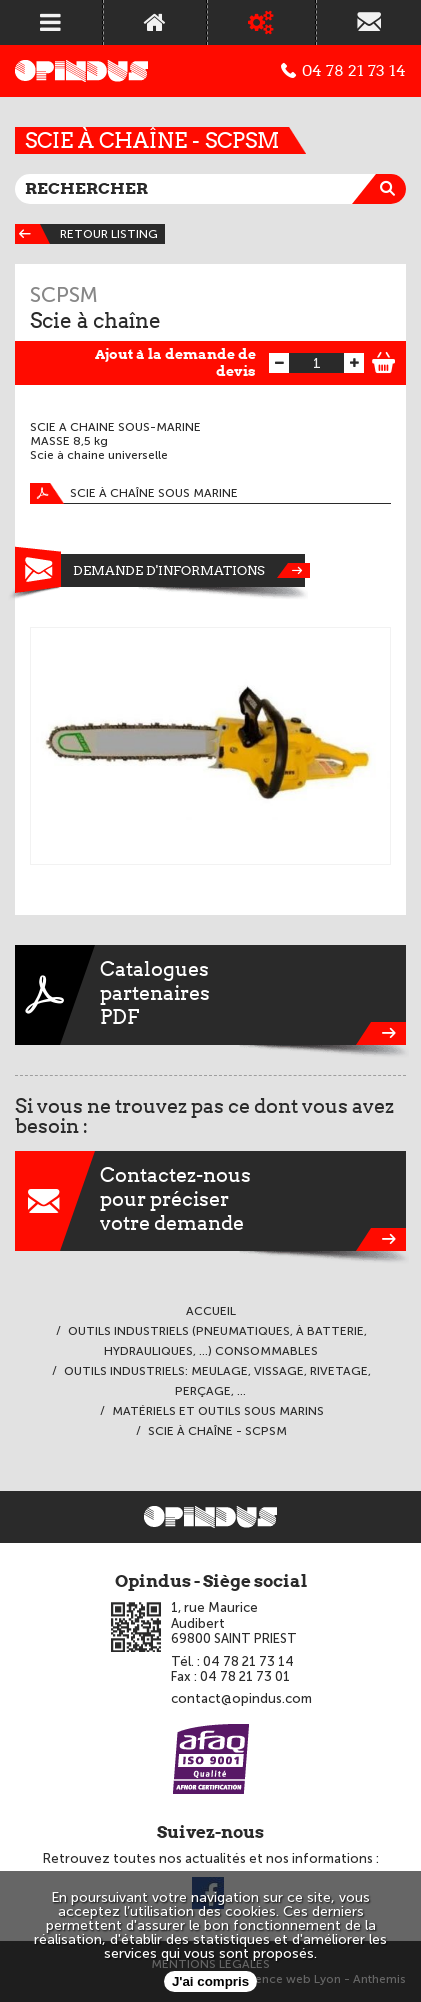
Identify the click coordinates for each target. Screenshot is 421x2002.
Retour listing (86, 234)
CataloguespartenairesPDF (210, 995)
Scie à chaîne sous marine (134, 493)
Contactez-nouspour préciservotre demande (210, 1201)
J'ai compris (210, 1981)
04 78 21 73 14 (343, 71)
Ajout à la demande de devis (175, 362)
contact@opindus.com (241, 1698)
